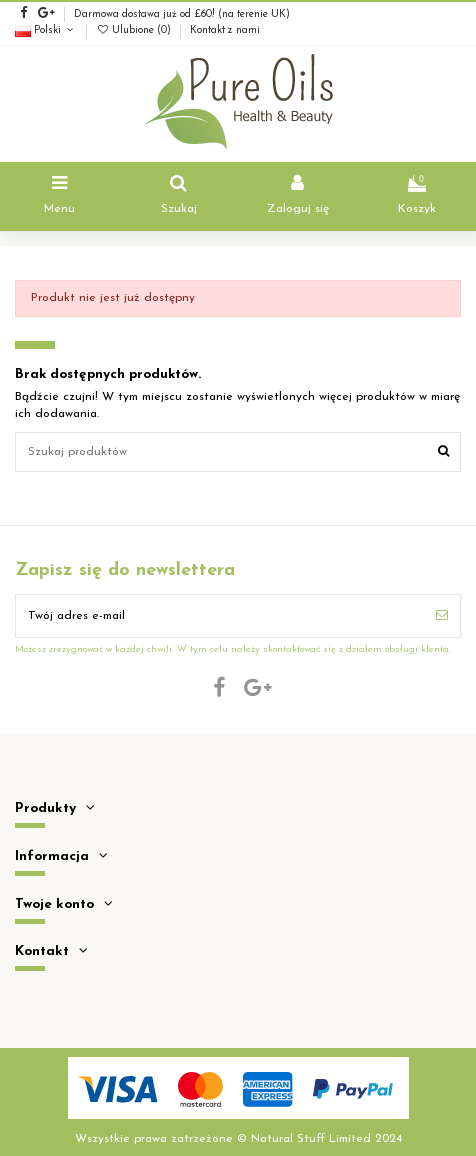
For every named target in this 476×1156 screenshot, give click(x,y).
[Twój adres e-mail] (220, 616)
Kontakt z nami (225, 30)
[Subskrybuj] (442, 616)
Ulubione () (135, 30)
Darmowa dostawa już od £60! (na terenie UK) (182, 14)
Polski (46, 30)
